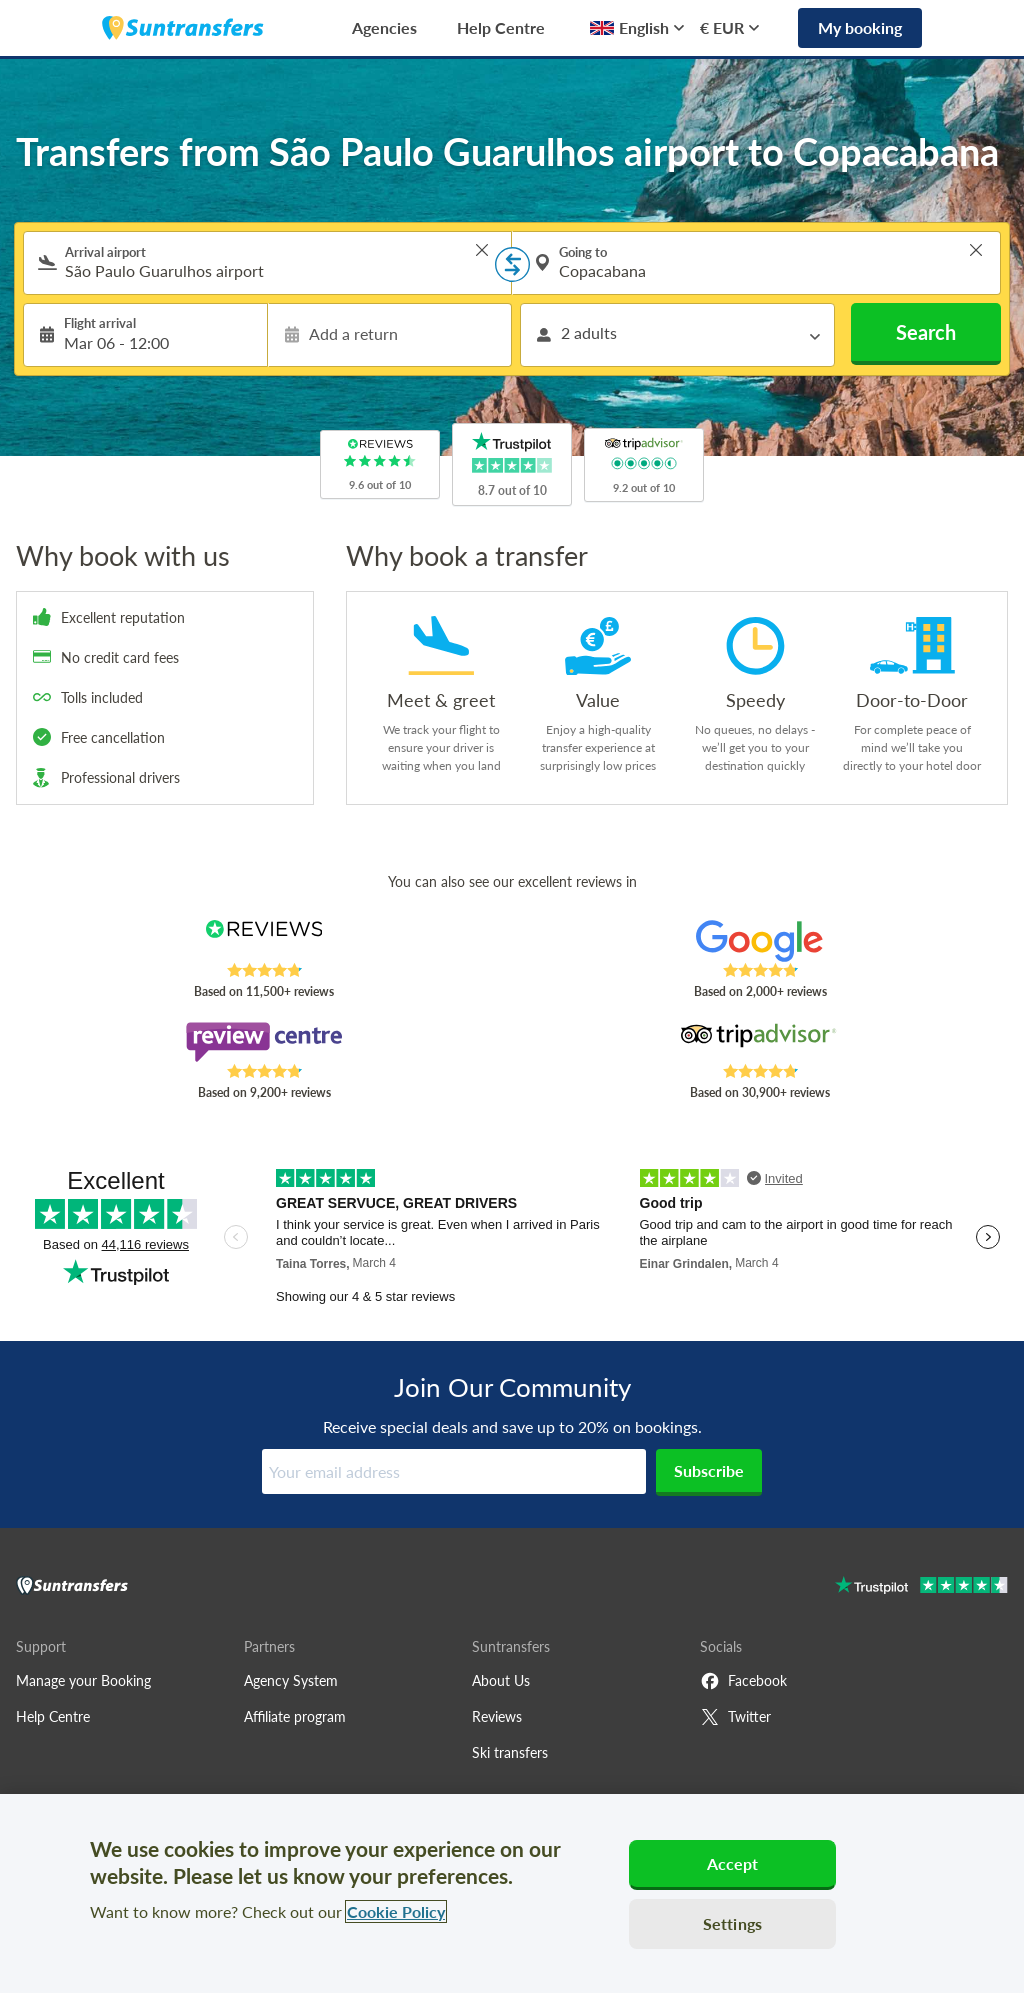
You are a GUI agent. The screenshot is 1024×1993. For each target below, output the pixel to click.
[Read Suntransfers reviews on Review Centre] (264, 1042)
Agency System (291, 1680)
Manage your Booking (83, 1680)
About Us (501, 1680)
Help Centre (501, 27)
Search (926, 332)
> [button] (482, 250)
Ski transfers (510, 1752)
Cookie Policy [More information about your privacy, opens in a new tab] (396, 1911)
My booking (860, 27)
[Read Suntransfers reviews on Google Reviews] (760, 941)
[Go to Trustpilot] (921, 1587)
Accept (733, 1863)
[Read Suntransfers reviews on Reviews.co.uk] (264, 941)
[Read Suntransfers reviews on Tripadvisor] (760, 1042)
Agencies (384, 27)
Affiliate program (295, 1716)
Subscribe (709, 1470)
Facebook (743, 1681)
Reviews (497, 1716)
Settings (732, 1923)
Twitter (735, 1717)
